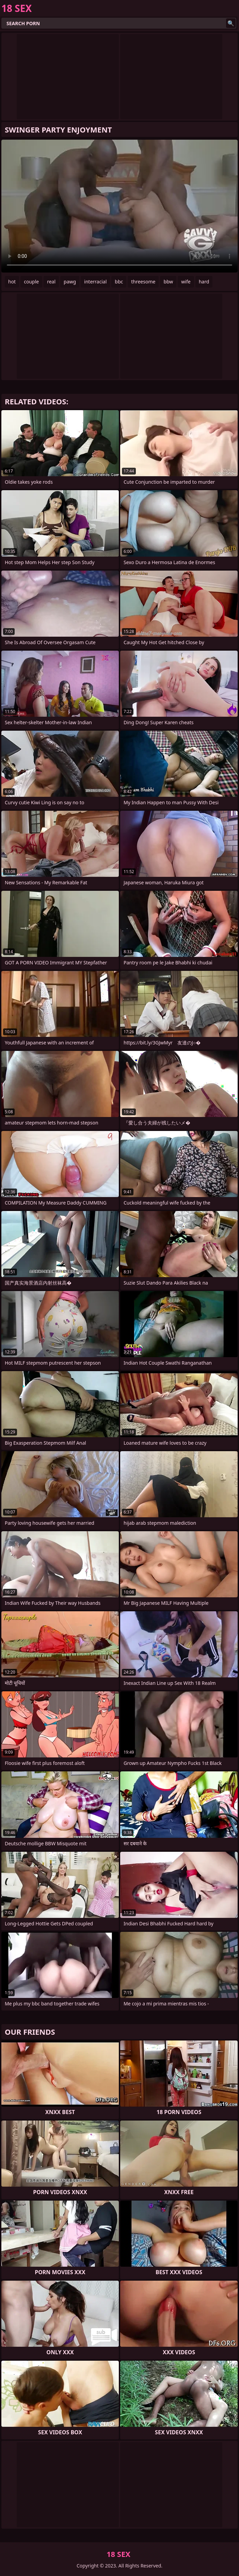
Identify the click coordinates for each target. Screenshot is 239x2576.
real (51, 281)
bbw (168, 281)
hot (12, 281)
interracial (95, 281)
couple (31, 281)
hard (204, 281)
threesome (143, 281)
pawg (70, 281)
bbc (119, 281)
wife (185, 281)
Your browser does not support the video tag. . (119, 206)
